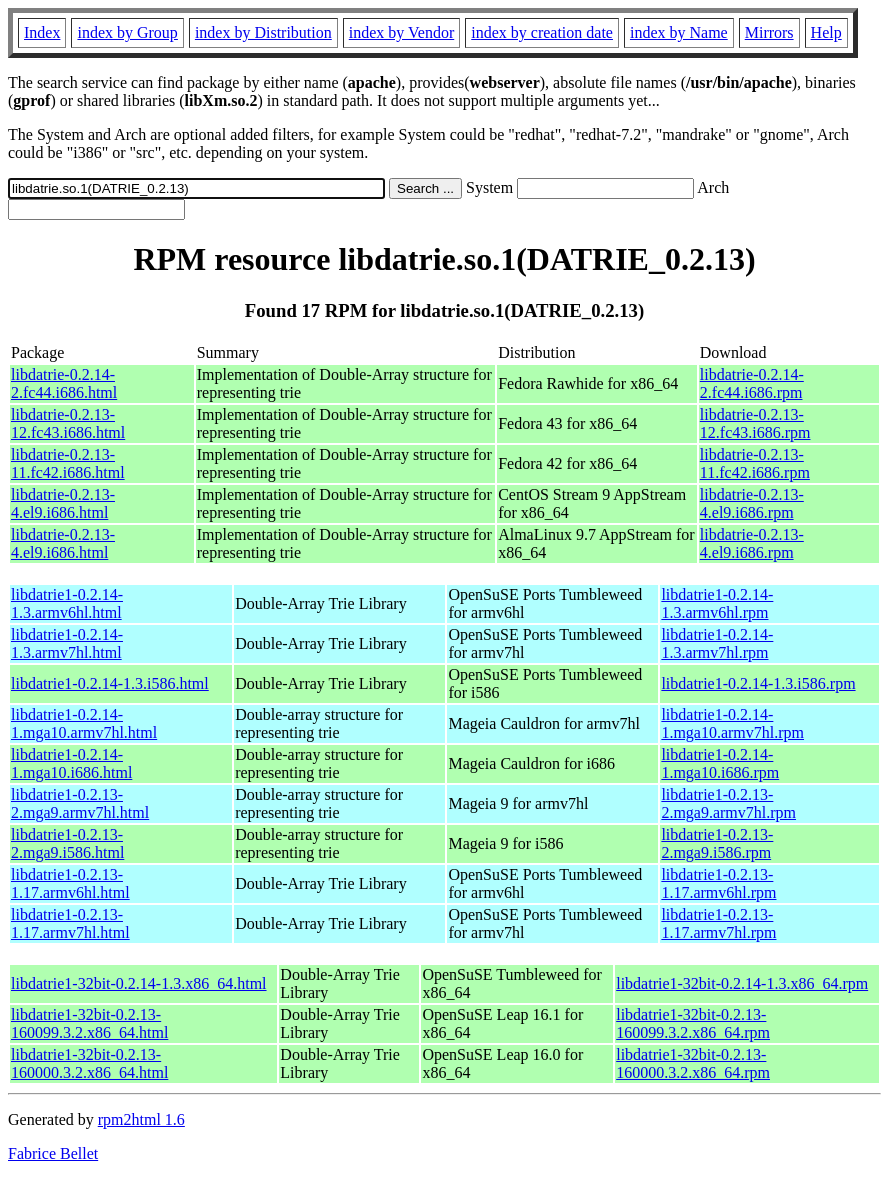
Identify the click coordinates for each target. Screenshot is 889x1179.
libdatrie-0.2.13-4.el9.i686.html (63, 503)
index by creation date (542, 32)
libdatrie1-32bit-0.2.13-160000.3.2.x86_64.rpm (693, 1063)
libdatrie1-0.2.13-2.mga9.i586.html (67, 843)
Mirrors (769, 32)
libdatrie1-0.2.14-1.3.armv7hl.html (67, 643)
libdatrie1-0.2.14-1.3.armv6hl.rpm (717, 603)
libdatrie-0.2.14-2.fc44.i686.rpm (752, 383)
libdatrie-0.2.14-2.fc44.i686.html (64, 383)
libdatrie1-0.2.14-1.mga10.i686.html (71, 763)
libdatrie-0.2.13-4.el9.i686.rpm (752, 503)
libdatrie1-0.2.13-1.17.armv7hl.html (70, 923)
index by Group (127, 32)
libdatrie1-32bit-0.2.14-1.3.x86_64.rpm (742, 983)
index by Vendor (401, 32)
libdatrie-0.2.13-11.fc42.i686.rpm (755, 463)
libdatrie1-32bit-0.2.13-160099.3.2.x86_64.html (89, 1023)
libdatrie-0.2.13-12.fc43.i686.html (68, 423)
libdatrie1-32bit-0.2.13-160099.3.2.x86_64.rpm (693, 1023)
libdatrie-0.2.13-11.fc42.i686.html (68, 463)
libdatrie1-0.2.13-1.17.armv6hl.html (70, 883)
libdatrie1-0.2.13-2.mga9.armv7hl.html (80, 803)
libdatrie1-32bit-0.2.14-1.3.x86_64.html (139, 983)
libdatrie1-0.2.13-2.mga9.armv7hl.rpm (728, 803)
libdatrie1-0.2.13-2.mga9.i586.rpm (717, 843)
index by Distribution (263, 32)
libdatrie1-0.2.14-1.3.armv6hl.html (67, 603)
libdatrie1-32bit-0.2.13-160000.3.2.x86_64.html (89, 1063)
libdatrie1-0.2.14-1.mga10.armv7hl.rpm (732, 723)
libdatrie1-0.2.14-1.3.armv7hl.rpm (717, 643)
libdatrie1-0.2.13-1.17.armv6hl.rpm (718, 883)
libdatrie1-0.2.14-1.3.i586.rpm (758, 683)
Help (826, 32)
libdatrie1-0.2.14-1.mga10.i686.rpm (720, 763)
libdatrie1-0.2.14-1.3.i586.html (110, 683)
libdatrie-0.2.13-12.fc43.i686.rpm (755, 423)
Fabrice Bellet (53, 1153)
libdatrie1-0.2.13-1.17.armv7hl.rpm (718, 923)
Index (42, 32)
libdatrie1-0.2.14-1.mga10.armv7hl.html (84, 723)
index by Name (679, 32)
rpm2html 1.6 (141, 1119)
